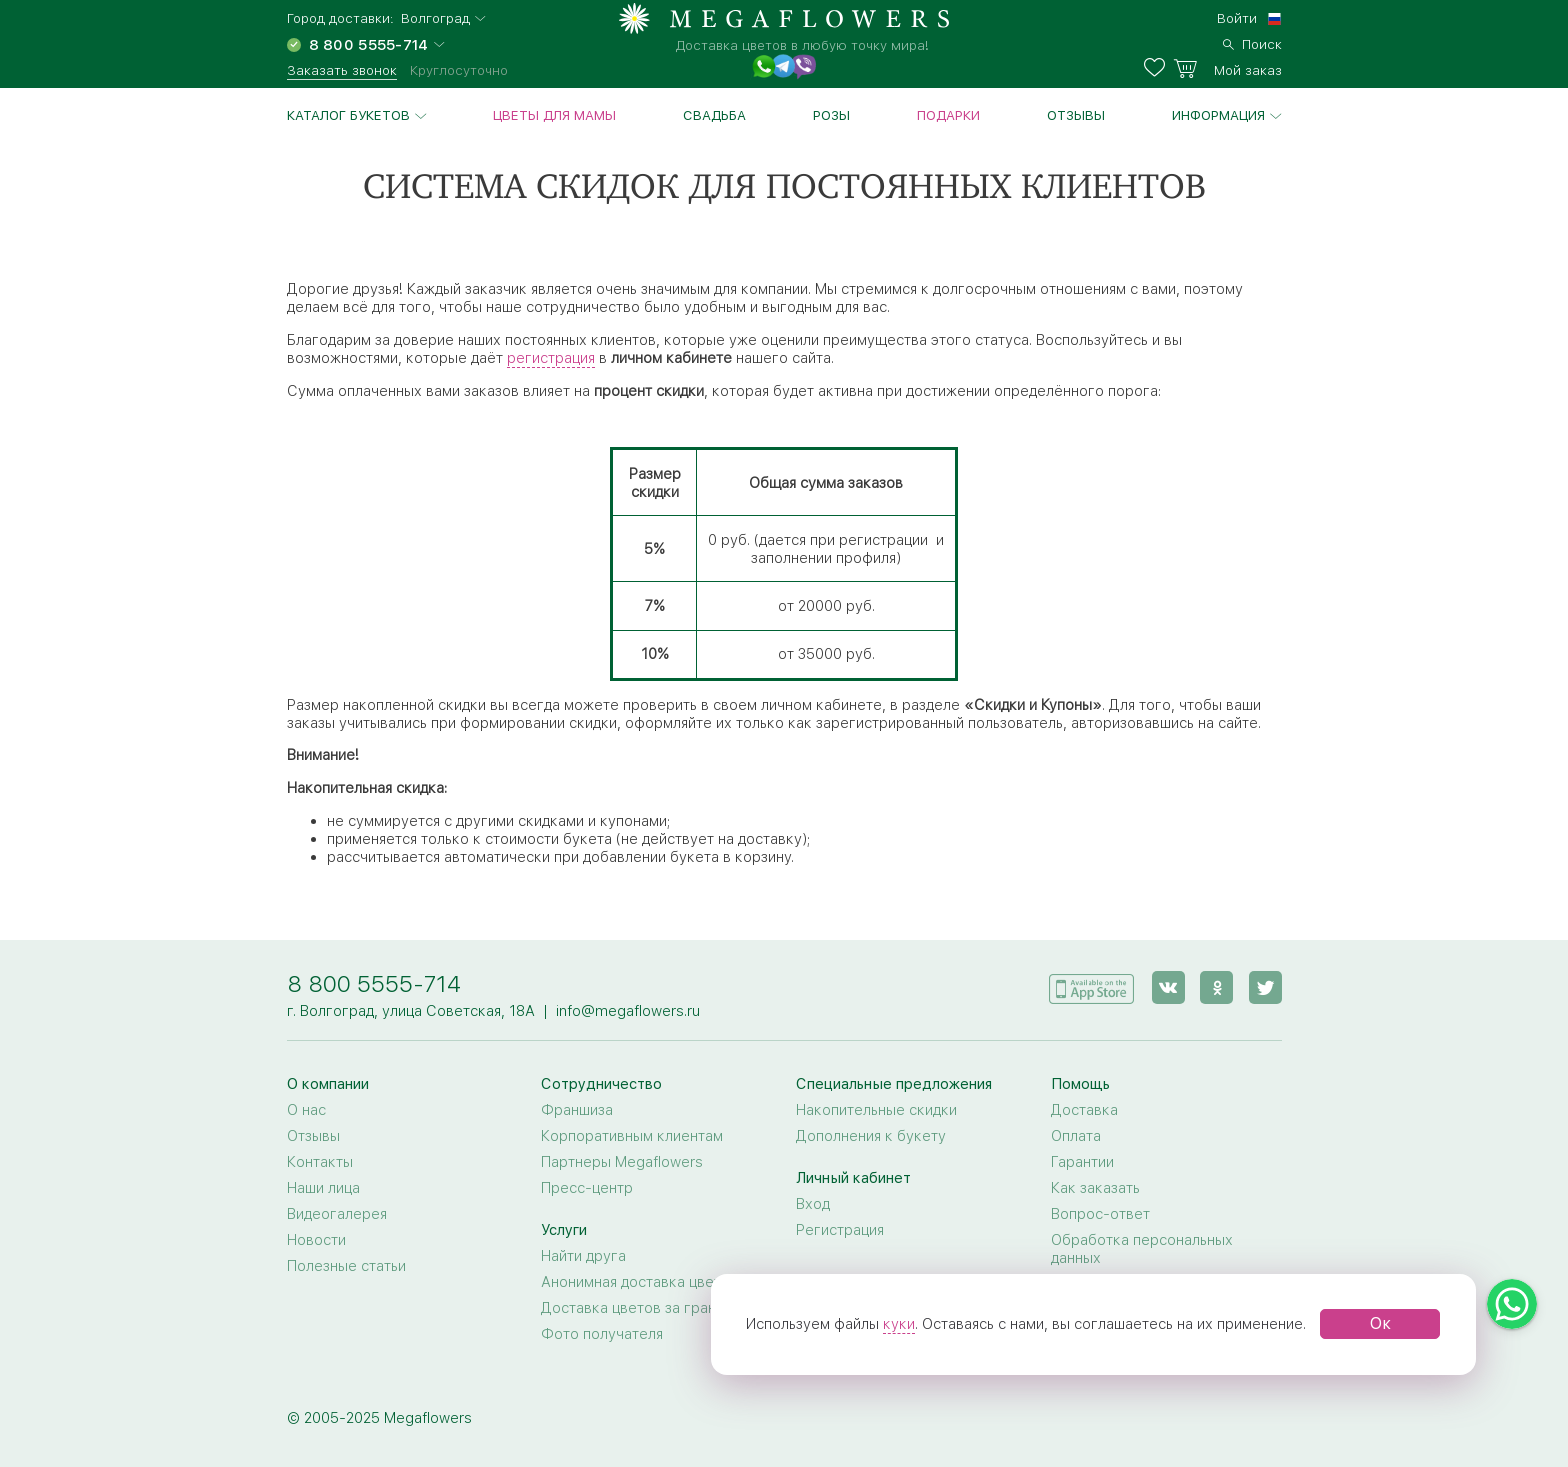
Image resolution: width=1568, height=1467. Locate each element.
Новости (316, 1240)
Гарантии (1082, 1162)
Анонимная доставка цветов (639, 1282)
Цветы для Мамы (554, 115)
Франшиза (577, 1110)
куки (899, 1324)
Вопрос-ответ (1100, 1214)
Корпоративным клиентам (632, 1136)
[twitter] (1265, 986)
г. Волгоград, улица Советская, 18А (411, 1011)
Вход (813, 1204)
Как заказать (1095, 1188)
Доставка (1084, 1110)
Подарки (948, 115)
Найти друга (583, 1256)
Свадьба (714, 115)
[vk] (1169, 986)
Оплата (1076, 1136)
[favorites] (1158, 68)
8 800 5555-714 (374, 983)
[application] (1093, 985)
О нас (306, 1110)
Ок (1380, 1323)
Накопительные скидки (876, 1110)
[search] (1252, 42)
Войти (1237, 18)
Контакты (320, 1162)
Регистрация (840, 1230)
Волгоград (435, 18)
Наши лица (323, 1188)
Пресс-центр (587, 1188)
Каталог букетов (348, 115)
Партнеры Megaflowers (622, 1162)
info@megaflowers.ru (628, 1011)
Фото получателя (602, 1334)
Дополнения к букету (871, 1136)
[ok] (1217, 986)
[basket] (1227, 68)
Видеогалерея (337, 1214)
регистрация (551, 358)
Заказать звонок (342, 70)
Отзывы (1076, 115)
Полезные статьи (346, 1266)
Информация (1218, 115)
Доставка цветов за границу (640, 1308)
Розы (831, 115)
